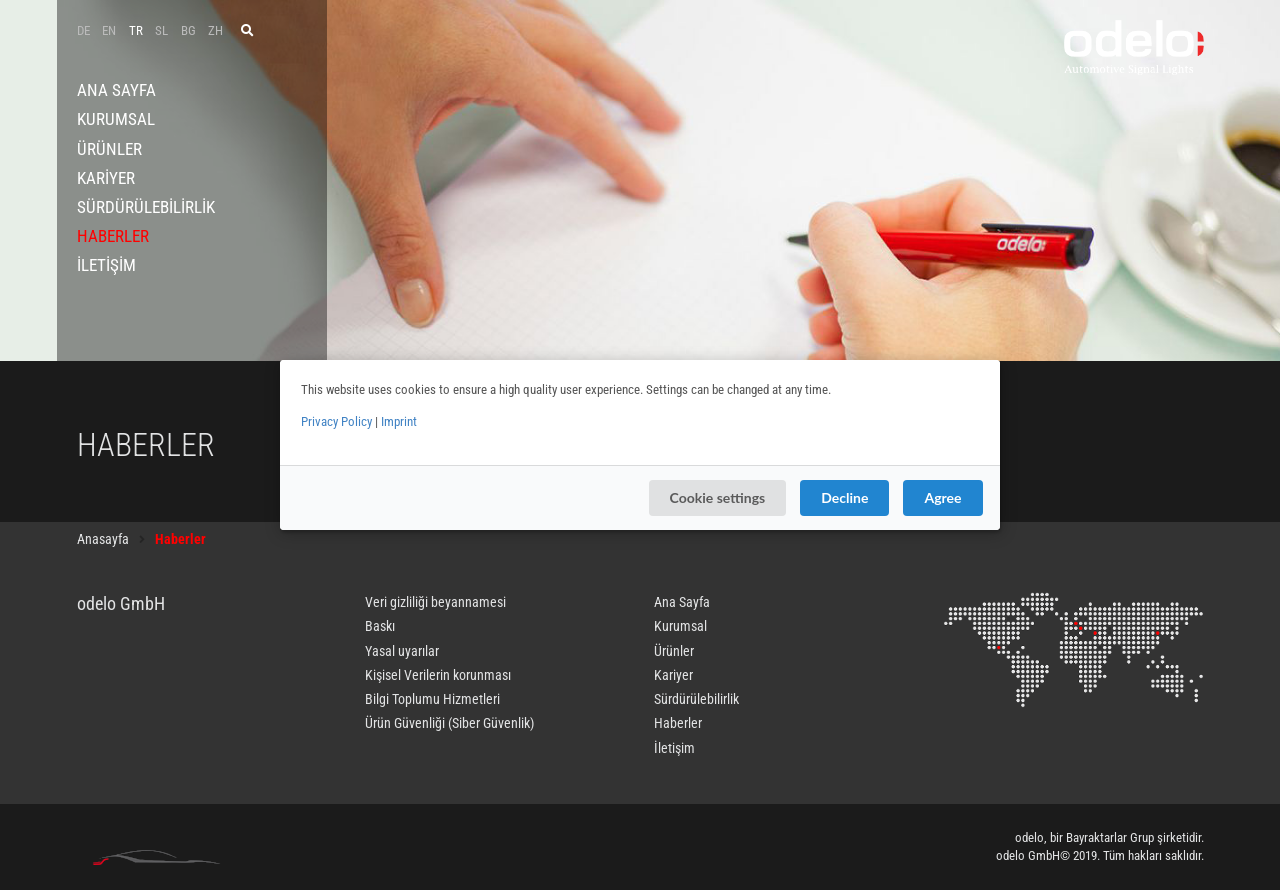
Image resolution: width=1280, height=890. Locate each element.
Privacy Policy (336, 421)
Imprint (399, 421)
